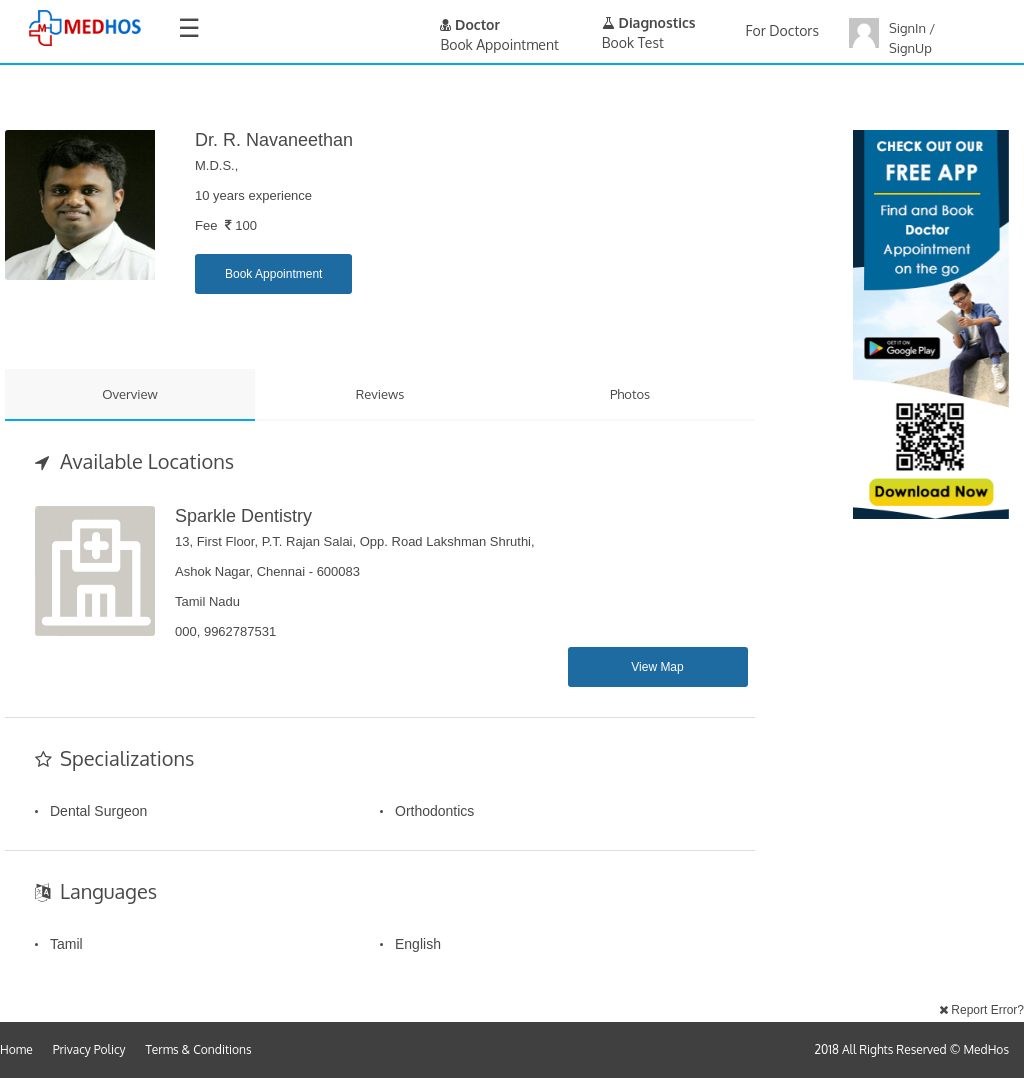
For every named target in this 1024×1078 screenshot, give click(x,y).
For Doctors (782, 30)
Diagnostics (649, 22)
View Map (657, 667)
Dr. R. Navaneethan (274, 140)
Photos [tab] (630, 394)
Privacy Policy (89, 1049)
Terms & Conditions (199, 1049)
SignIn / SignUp (912, 38)
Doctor (470, 24)
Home (16, 1049)
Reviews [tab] (380, 394)
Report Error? (981, 1010)
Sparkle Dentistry (243, 516)
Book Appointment (273, 274)
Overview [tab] (130, 394)
